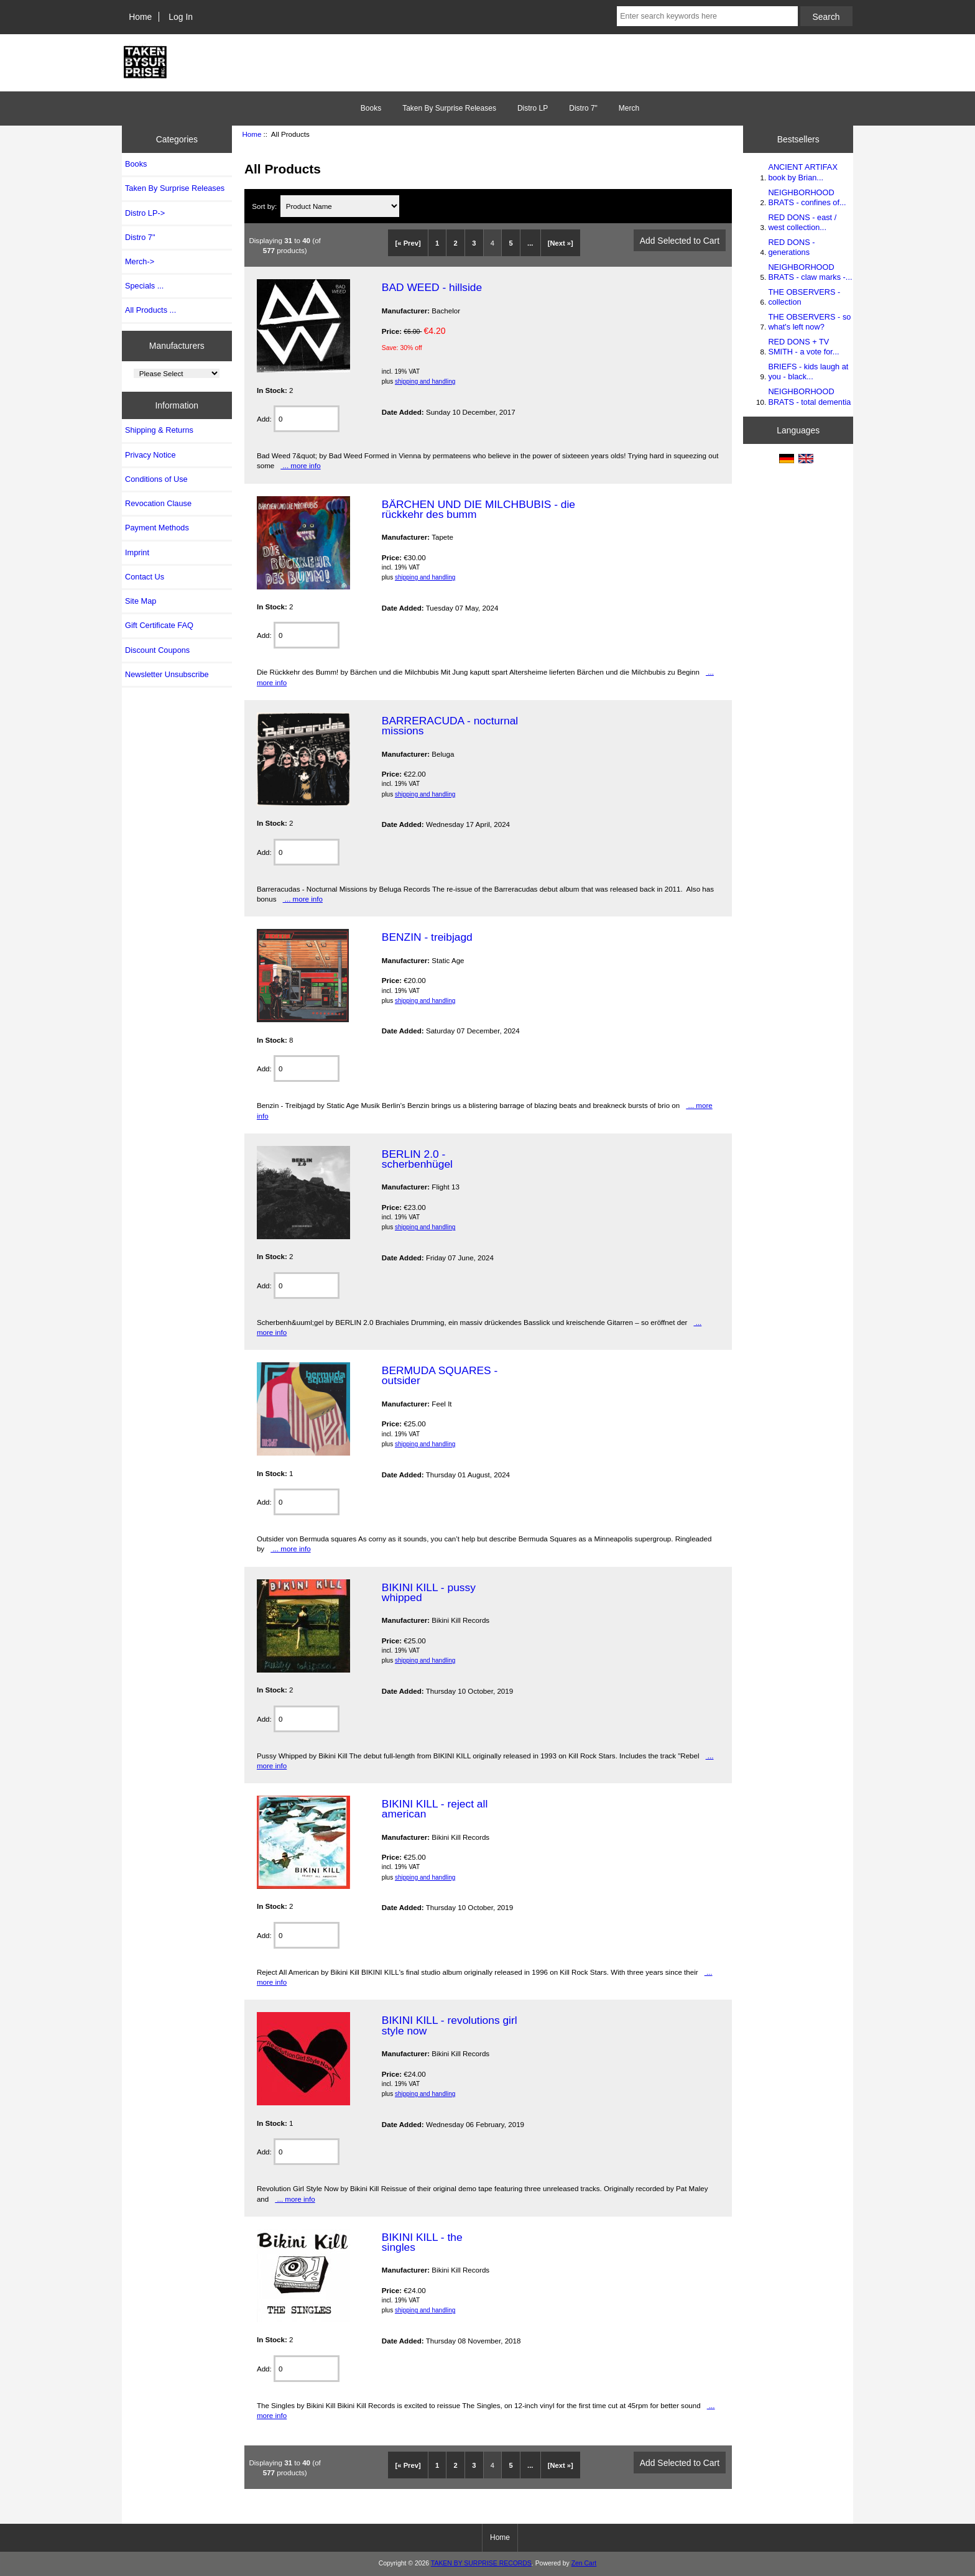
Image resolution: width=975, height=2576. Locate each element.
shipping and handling (425, 381)
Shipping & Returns (159, 430)
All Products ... (150, 310)
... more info (300, 465)
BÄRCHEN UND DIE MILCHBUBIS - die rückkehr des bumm (478, 509)
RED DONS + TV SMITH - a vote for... (803, 346)
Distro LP (532, 108)
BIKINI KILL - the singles (422, 2242)
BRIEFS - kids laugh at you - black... (808, 371)
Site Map (140, 601)
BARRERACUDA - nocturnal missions (450, 725)
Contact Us (144, 576)
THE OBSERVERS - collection (804, 297)
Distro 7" (583, 108)
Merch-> (139, 261)
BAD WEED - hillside (432, 287)
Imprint (137, 552)
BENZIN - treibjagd (427, 937)
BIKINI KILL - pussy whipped (429, 1592)
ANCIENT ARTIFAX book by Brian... (802, 172)
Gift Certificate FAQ (159, 625)
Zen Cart (584, 2563)
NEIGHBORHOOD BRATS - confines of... (807, 197)
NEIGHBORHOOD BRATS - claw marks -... (810, 272)
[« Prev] (408, 243)
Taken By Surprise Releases (449, 108)
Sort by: (265, 206)
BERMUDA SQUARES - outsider (440, 1375)
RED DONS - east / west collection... (802, 222)
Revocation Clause (158, 503)
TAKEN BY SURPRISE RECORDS (481, 2563)
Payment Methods (157, 527)
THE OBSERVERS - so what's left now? (809, 321)
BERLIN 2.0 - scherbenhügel (417, 1159)
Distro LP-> (145, 213)
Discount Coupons (157, 650)
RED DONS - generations (791, 247)
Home (140, 17)
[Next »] (560, 243)
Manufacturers (177, 346)
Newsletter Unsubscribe (167, 674)
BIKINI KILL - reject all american (434, 1809)
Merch (629, 108)
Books (371, 108)
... (530, 243)
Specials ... (144, 285)
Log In (181, 17)
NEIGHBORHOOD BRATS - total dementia (809, 396)
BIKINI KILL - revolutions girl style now (449, 2025)
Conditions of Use (156, 479)
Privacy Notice (150, 454)
